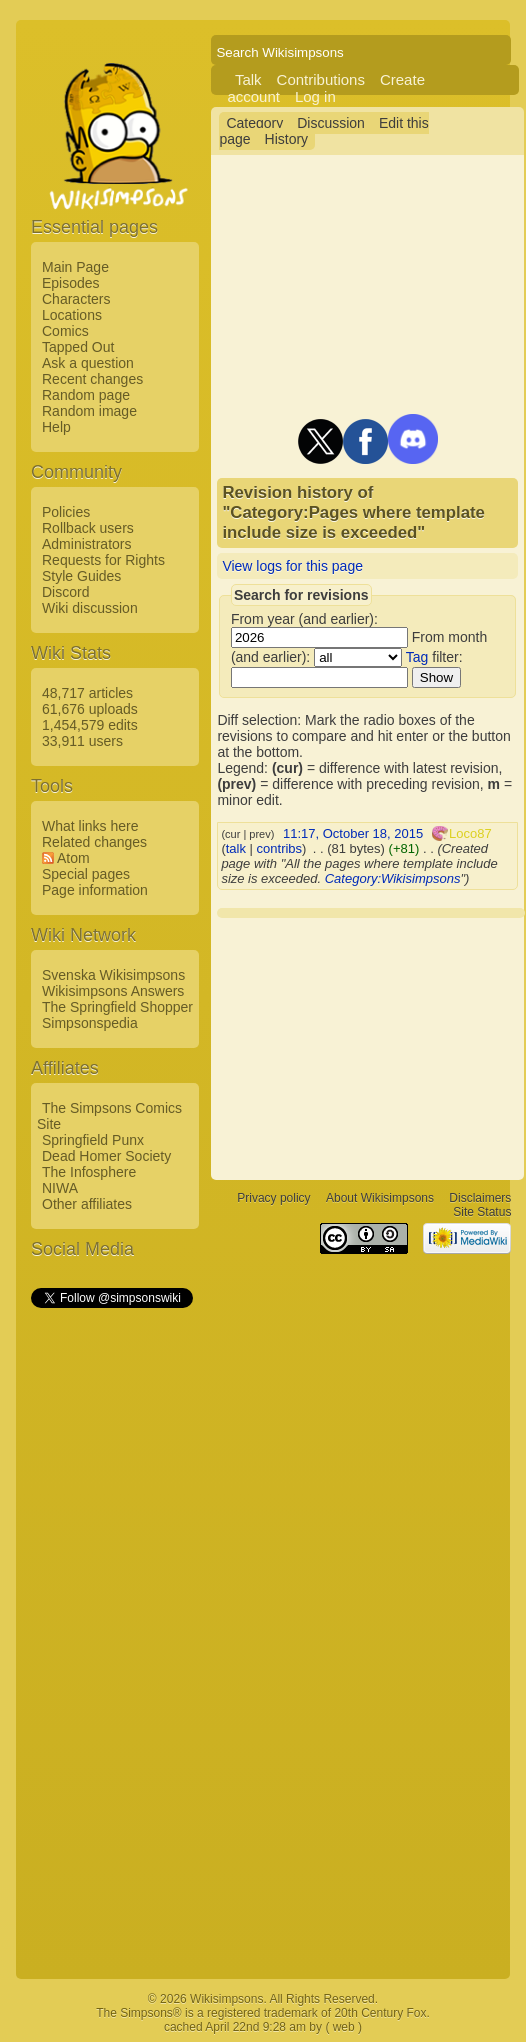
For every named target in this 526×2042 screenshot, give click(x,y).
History (287, 139)
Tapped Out (78, 347)
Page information (95, 890)
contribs (280, 848)
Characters (76, 299)
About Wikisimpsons (380, 1198)
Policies (66, 512)
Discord (65, 592)
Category (254, 123)
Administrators (86, 544)
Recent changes (92, 379)
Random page (86, 395)
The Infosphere (89, 1172)
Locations (72, 315)
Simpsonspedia (90, 1023)
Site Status (482, 1212)
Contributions (321, 79)
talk (236, 848)
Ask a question (88, 363)
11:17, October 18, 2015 (353, 833)
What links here (90, 826)
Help (56, 427)
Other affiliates (87, 1204)
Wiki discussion (90, 608)
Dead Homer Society (106, 1156)
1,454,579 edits (90, 725)
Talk (248, 79)
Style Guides (81, 576)
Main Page (75, 267)
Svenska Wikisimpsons (113, 975)
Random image (89, 411)
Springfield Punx (93, 1140)
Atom (73, 858)
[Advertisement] (111, 1611)
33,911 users (82, 741)
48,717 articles (87, 693)
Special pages (86, 874)
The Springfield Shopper (117, 1007)
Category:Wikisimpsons (393, 878)
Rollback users (88, 528)
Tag (417, 657)
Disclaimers (480, 1198)
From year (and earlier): (304, 619)
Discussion (331, 123)
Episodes (71, 283)
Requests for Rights (103, 560)
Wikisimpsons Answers (113, 991)
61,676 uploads (90, 709)
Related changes (94, 842)
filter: (434, 657)
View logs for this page (292, 566)
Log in (315, 96)
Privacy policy (273, 1198)
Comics (65, 331)
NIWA (60, 1188)
